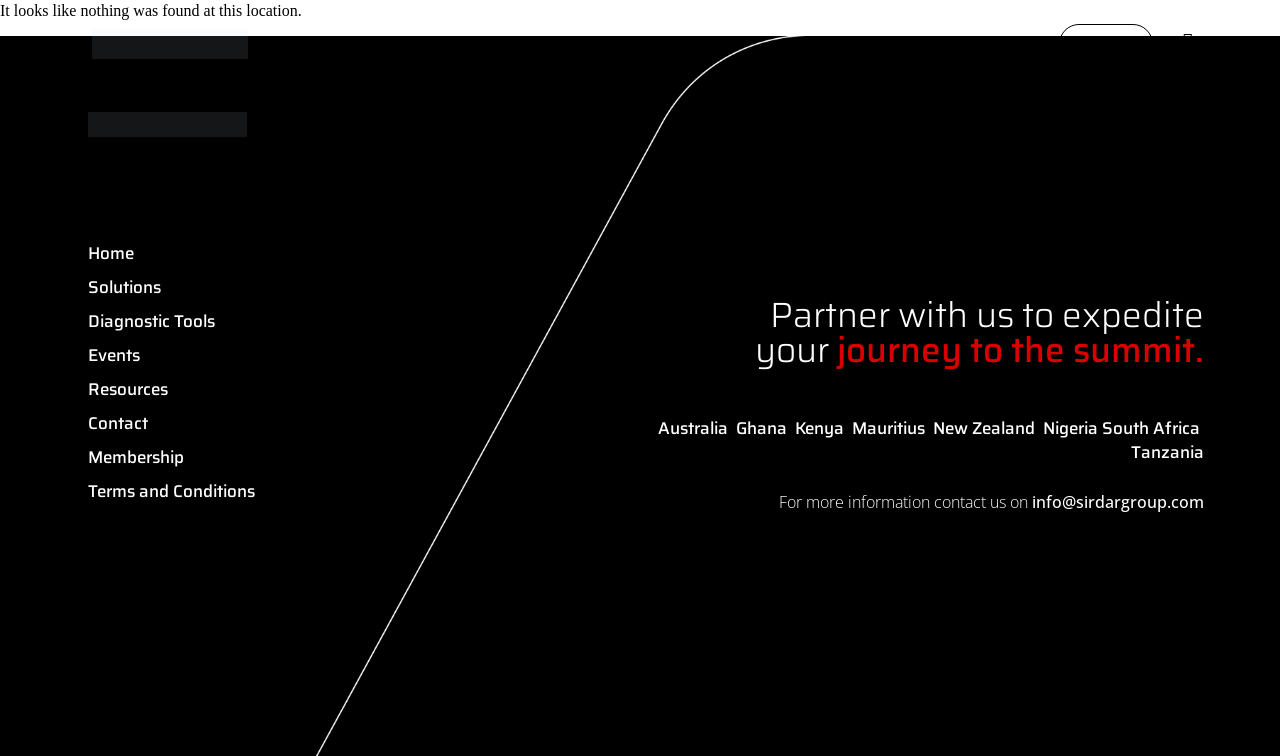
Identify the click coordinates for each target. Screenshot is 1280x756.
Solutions (124, 287)
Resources (128, 389)
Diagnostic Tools (151, 321)
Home (111, 253)
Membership (136, 457)
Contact (118, 423)
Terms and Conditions (171, 491)
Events (114, 355)
